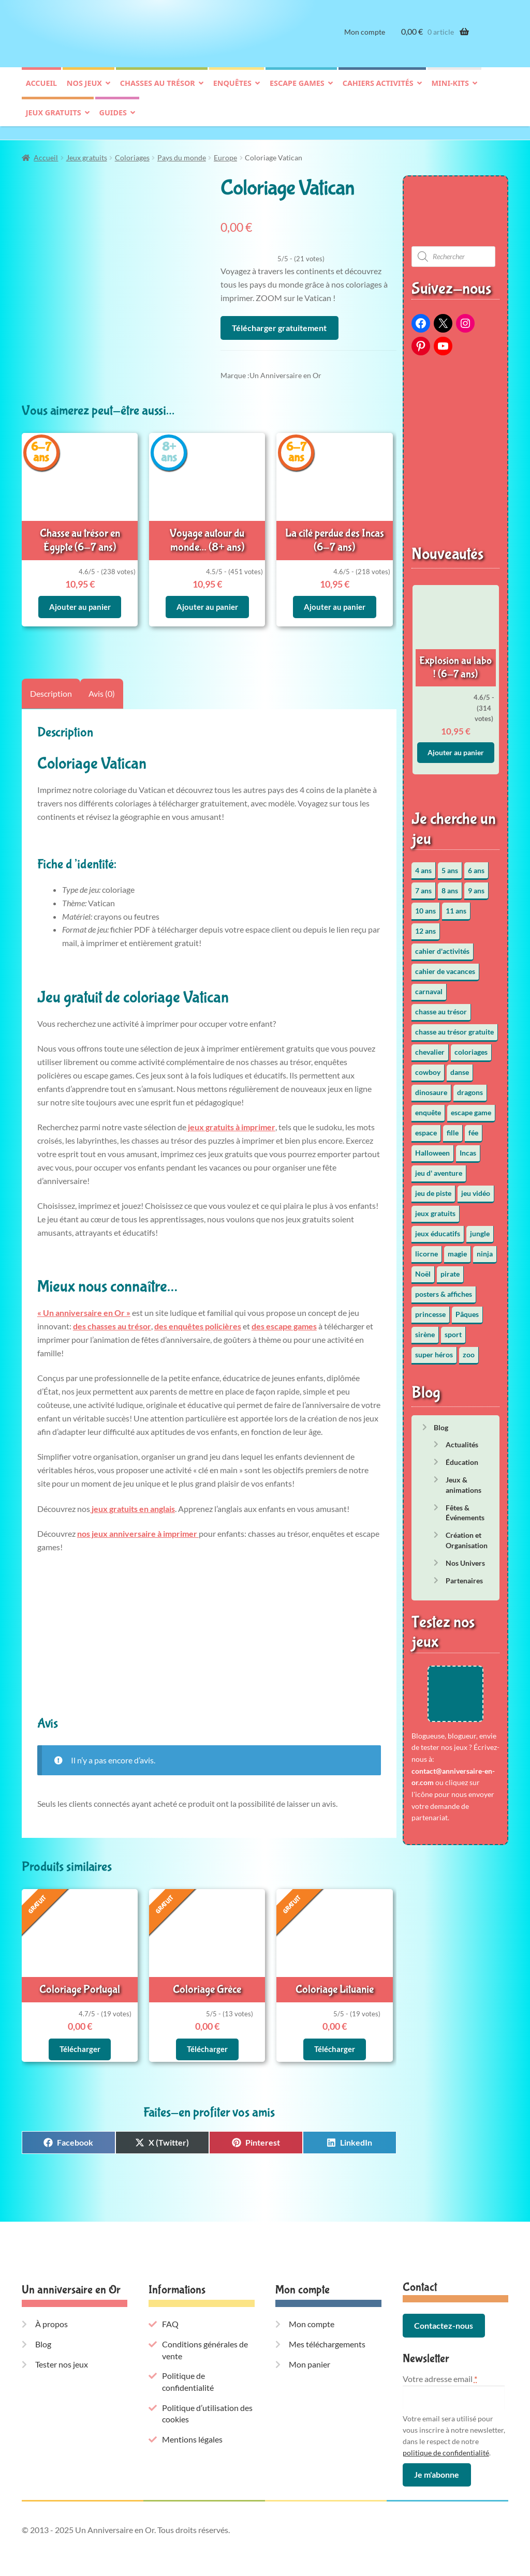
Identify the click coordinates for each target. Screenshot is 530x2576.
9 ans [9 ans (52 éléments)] (476, 885)
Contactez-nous (443, 2312)
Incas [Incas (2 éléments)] (468, 1147)
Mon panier (309, 2351)
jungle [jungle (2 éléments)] (480, 1228)
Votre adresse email (440, 2366)
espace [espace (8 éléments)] (426, 1127)
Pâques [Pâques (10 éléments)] (467, 1309)
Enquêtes (232, 91)
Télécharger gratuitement (279, 322)
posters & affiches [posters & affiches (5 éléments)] (443, 1288)
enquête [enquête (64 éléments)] (428, 1107)
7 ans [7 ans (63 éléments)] (423, 885)
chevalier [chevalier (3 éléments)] (430, 1046)
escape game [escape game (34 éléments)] (471, 1107)
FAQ (170, 2311)
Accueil (41, 91)
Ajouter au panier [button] (80, 597)
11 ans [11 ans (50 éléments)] (456, 905)
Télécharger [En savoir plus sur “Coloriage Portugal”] (80, 2036)
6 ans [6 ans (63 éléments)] (476, 865)
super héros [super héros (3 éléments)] (434, 1349)
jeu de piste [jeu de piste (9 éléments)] (433, 1188)
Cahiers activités (378, 91)
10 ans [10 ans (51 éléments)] (425, 905)
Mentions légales (192, 2426)
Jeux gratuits (53, 121)
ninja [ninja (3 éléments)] (485, 1248)
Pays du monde (181, 152)
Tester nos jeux (61, 2351)
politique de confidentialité (446, 2439)
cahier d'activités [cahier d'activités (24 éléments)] (442, 945)
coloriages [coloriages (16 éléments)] (471, 1046)
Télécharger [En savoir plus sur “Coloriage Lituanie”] (335, 2036)
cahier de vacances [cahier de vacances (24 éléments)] (445, 966)
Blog (441, 1422)
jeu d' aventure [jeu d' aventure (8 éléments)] (438, 1167)
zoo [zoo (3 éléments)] (469, 1349)
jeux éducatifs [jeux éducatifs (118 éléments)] (437, 1228)
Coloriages (132, 152)
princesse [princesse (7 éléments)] (430, 1309)
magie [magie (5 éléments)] (457, 1248)
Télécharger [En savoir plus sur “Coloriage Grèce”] (207, 2036)
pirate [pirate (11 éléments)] (450, 1268)
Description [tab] (51, 683)
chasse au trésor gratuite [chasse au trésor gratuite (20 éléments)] (454, 1026)
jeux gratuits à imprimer (230, 1117)
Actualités (462, 1439)
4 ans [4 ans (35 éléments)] (423, 865)
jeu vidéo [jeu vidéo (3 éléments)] (475, 1188)
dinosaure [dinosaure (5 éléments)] (431, 1087)
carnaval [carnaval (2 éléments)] (429, 986)
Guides (113, 121)
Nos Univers (465, 1557)
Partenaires (464, 1575)
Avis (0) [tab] (102, 683)
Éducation (462, 1456)
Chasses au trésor (157, 91)
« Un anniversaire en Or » (83, 1303)
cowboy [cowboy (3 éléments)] (427, 1066)
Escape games (297, 91)
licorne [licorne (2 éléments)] (426, 1248)
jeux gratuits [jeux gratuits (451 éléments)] (435, 1208)
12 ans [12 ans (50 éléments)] (425, 925)
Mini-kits (450, 91)
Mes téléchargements (327, 2331)
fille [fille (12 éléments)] (453, 1127)
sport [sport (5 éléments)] (453, 1329)
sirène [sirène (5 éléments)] (425, 1329)
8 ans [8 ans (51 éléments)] (449, 885)
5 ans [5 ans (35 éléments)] (449, 865)
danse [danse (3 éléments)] (459, 1066)
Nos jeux (84, 91)
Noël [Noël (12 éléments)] (423, 1268)
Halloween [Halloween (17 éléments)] (432, 1147)
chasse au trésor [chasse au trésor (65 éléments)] (441, 1006)
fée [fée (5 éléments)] (473, 1127)
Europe (225, 152)
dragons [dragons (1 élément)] (470, 1087)
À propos (51, 2311)
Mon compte (364, 40)
